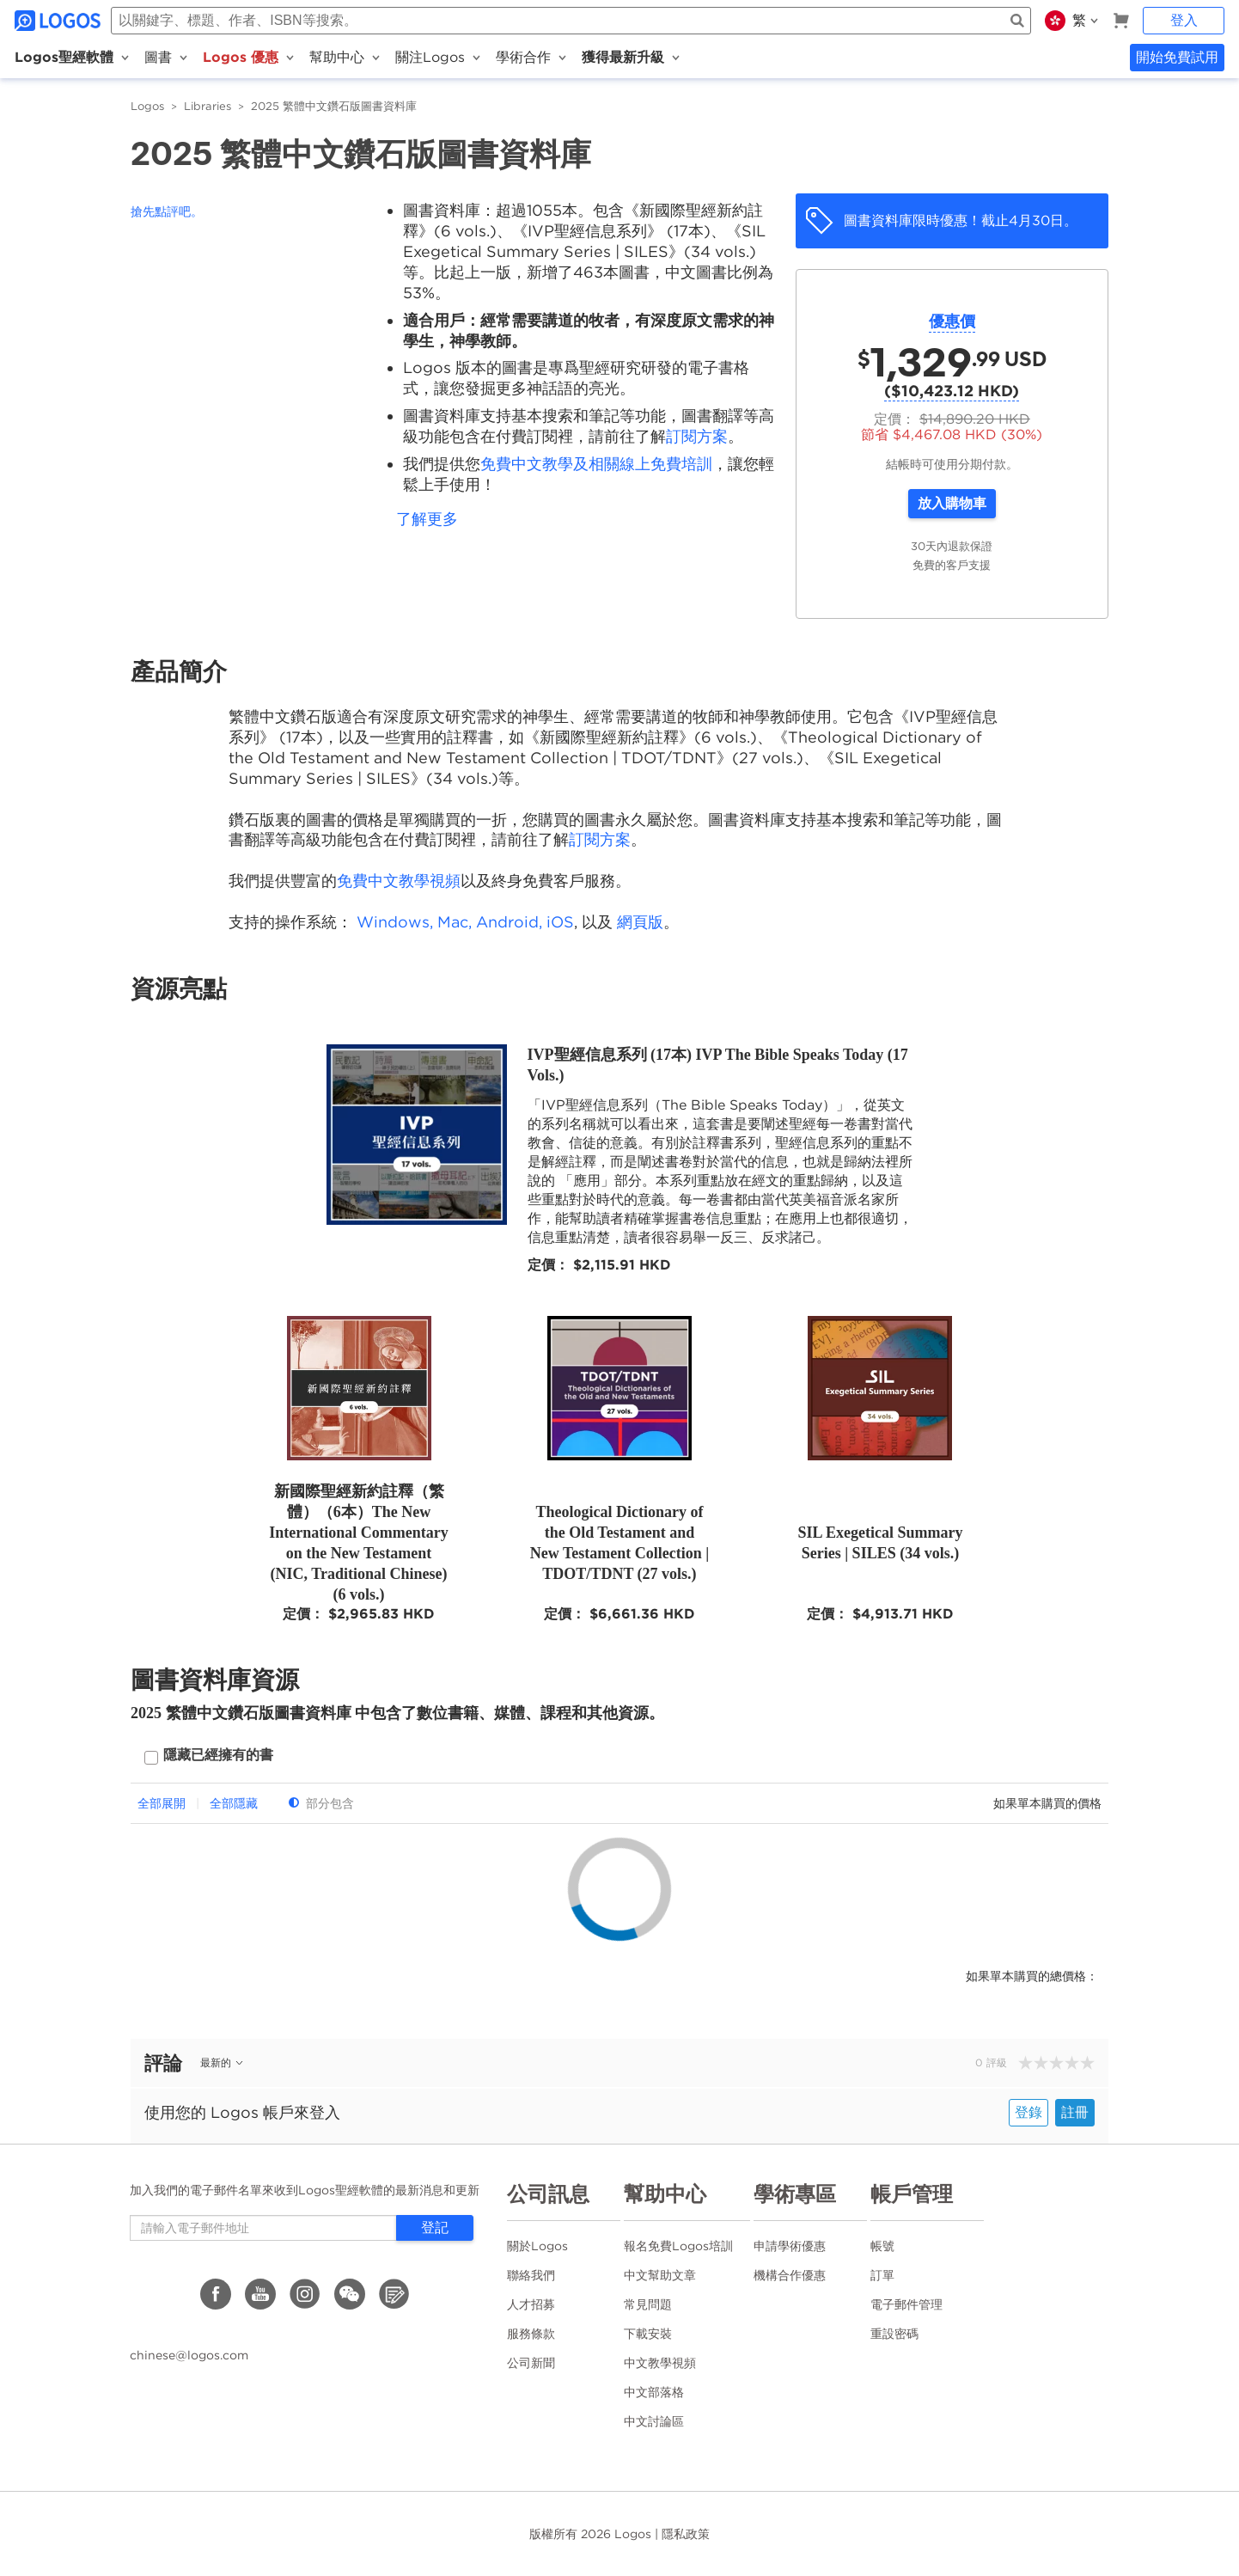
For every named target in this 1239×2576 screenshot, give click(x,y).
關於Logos (537, 2246)
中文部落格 (654, 2392)
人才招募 (531, 2304)
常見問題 (648, 2304)
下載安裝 (648, 2333)
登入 (1184, 20)
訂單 (882, 2275)
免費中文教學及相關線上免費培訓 (596, 464)
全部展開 (161, 1803)
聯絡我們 (531, 2275)
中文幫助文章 (660, 2275)
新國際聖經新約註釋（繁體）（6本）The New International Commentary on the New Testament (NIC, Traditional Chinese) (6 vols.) (358, 1543)
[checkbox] (208, 1757)
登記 (435, 2227)
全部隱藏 (234, 1803)
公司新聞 (531, 2363)
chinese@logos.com (189, 2355)
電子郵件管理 (906, 2304)
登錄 (1028, 2112)
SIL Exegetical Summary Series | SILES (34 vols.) (879, 1543)
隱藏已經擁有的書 (218, 1755)
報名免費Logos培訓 (678, 2246)
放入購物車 (952, 503)
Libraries (207, 106)
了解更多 (427, 519)
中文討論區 (654, 2421)
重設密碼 (894, 2333)
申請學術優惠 (790, 2246)
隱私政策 (686, 2534)
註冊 (1075, 2112)
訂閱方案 (697, 436)
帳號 (882, 2246)
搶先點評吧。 (167, 211)
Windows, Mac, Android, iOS (465, 922)
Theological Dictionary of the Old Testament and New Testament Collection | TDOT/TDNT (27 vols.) (619, 1542)
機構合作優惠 (790, 2275)
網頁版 (640, 922)
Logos (147, 106)
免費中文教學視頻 (399, 881)
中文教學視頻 (660, 2363)
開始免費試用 (1177, 57)
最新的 (222, 2062)
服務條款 (531, 2333)
